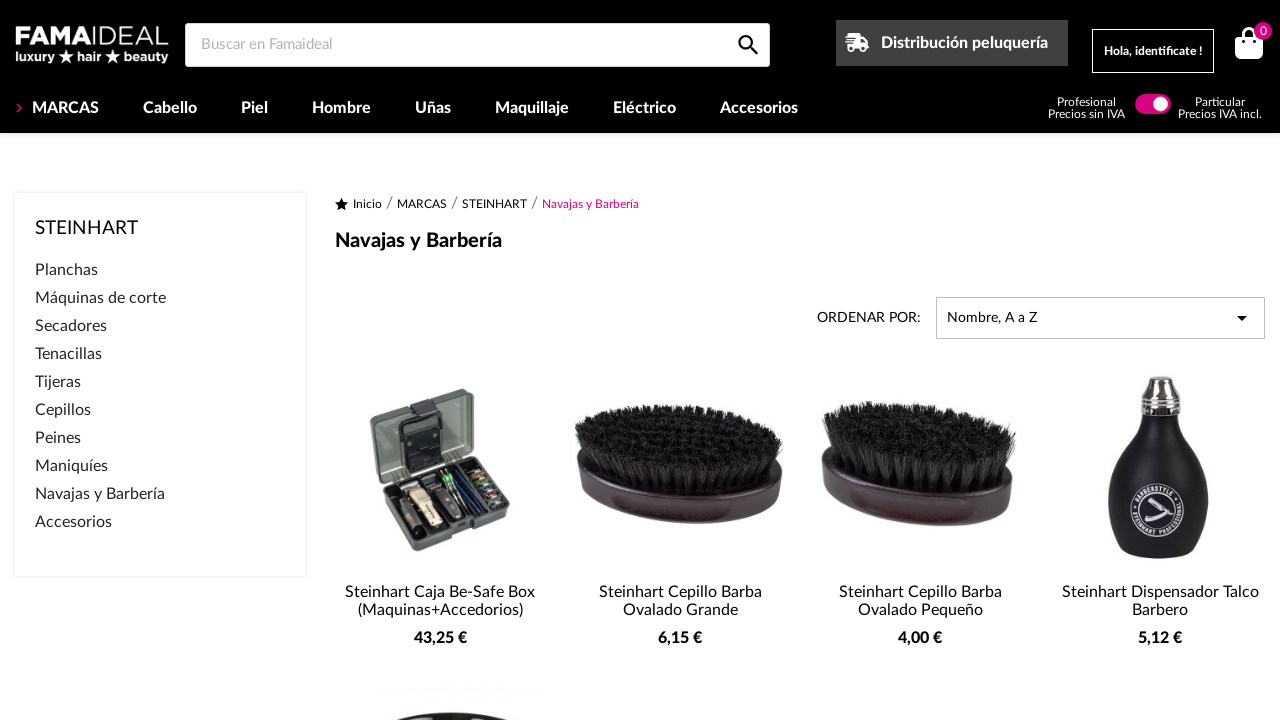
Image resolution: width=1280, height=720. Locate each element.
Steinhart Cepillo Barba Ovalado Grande (680, 601)
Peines (58, 438)
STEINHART (86, 228)
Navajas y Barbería (100, 494)
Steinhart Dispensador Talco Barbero (1160, 601)
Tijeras (58, 382)
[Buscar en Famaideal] (477, 45)
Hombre (341, 108)
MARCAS (63, 108)
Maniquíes (71, 466)
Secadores (71, 326)
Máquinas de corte (100, 298)
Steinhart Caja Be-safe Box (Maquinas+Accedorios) (440, 601)
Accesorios (759, 108)
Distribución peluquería (964, 43)
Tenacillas (68, 354)
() (1259, 33)
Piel (254, 108)
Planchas (66, 270)
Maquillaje (532, 108)
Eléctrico (644, 108)
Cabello (170, 108)
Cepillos (63, 410)
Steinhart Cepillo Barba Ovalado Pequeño (920, 601)
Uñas (433, 108)
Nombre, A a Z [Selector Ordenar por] (1100, 318)
